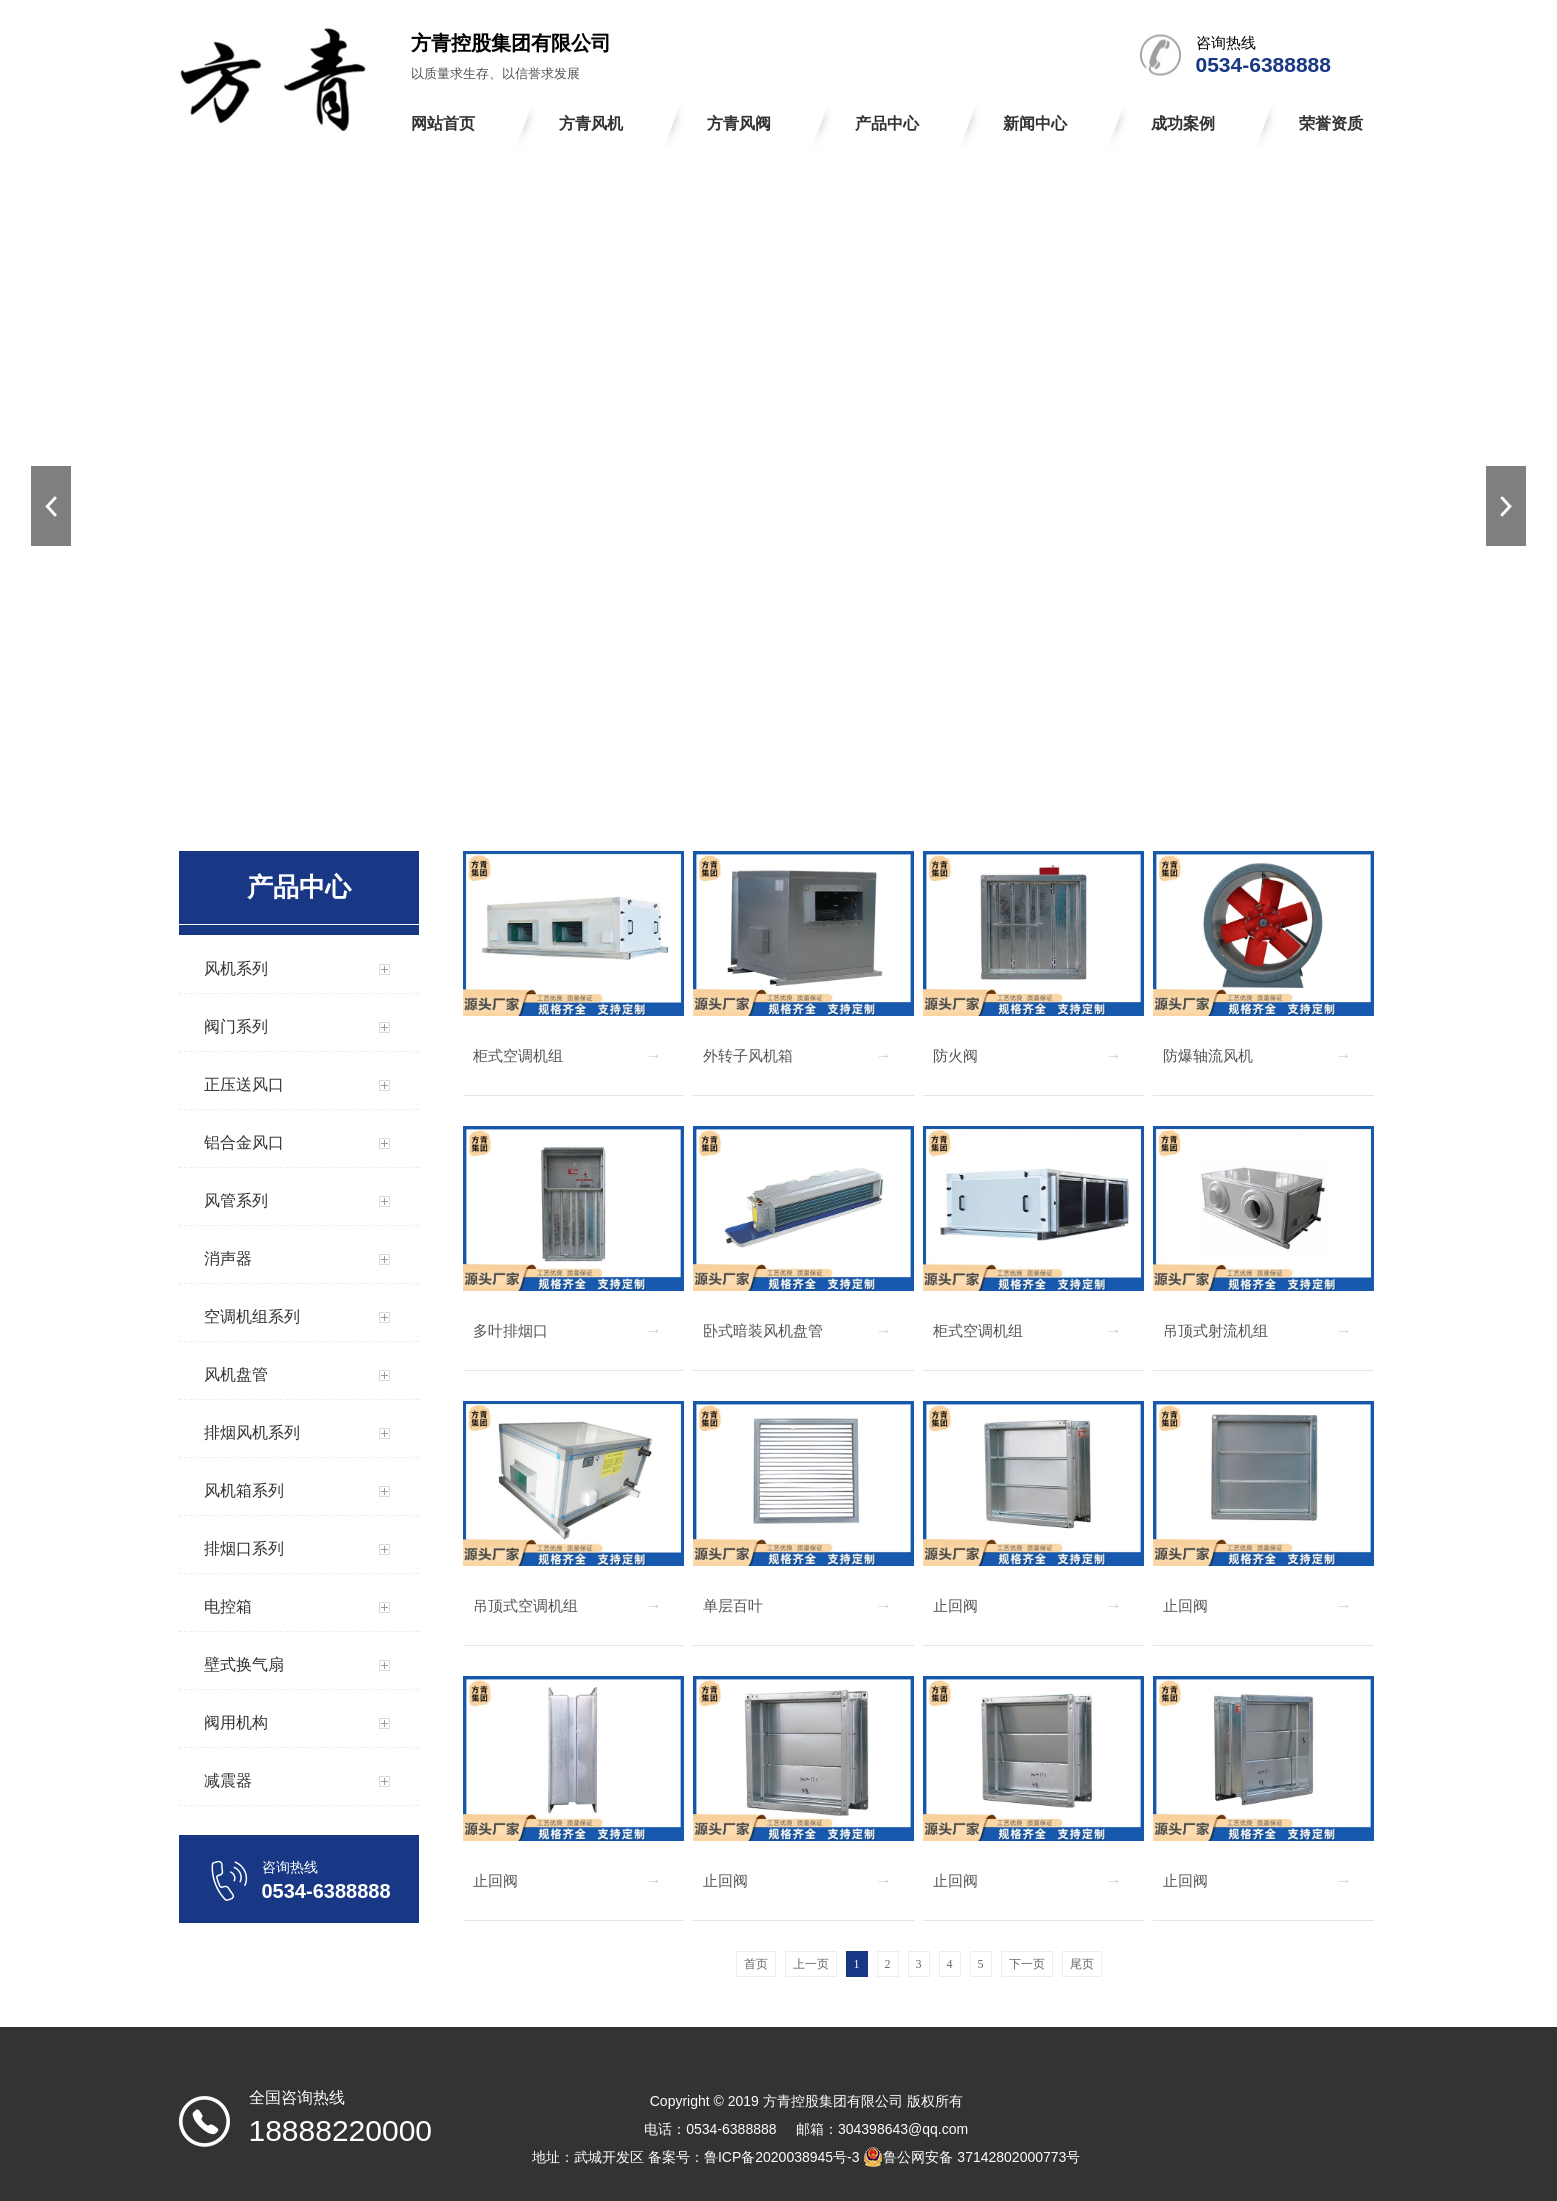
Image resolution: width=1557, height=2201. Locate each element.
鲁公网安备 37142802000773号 (971, 2157)
